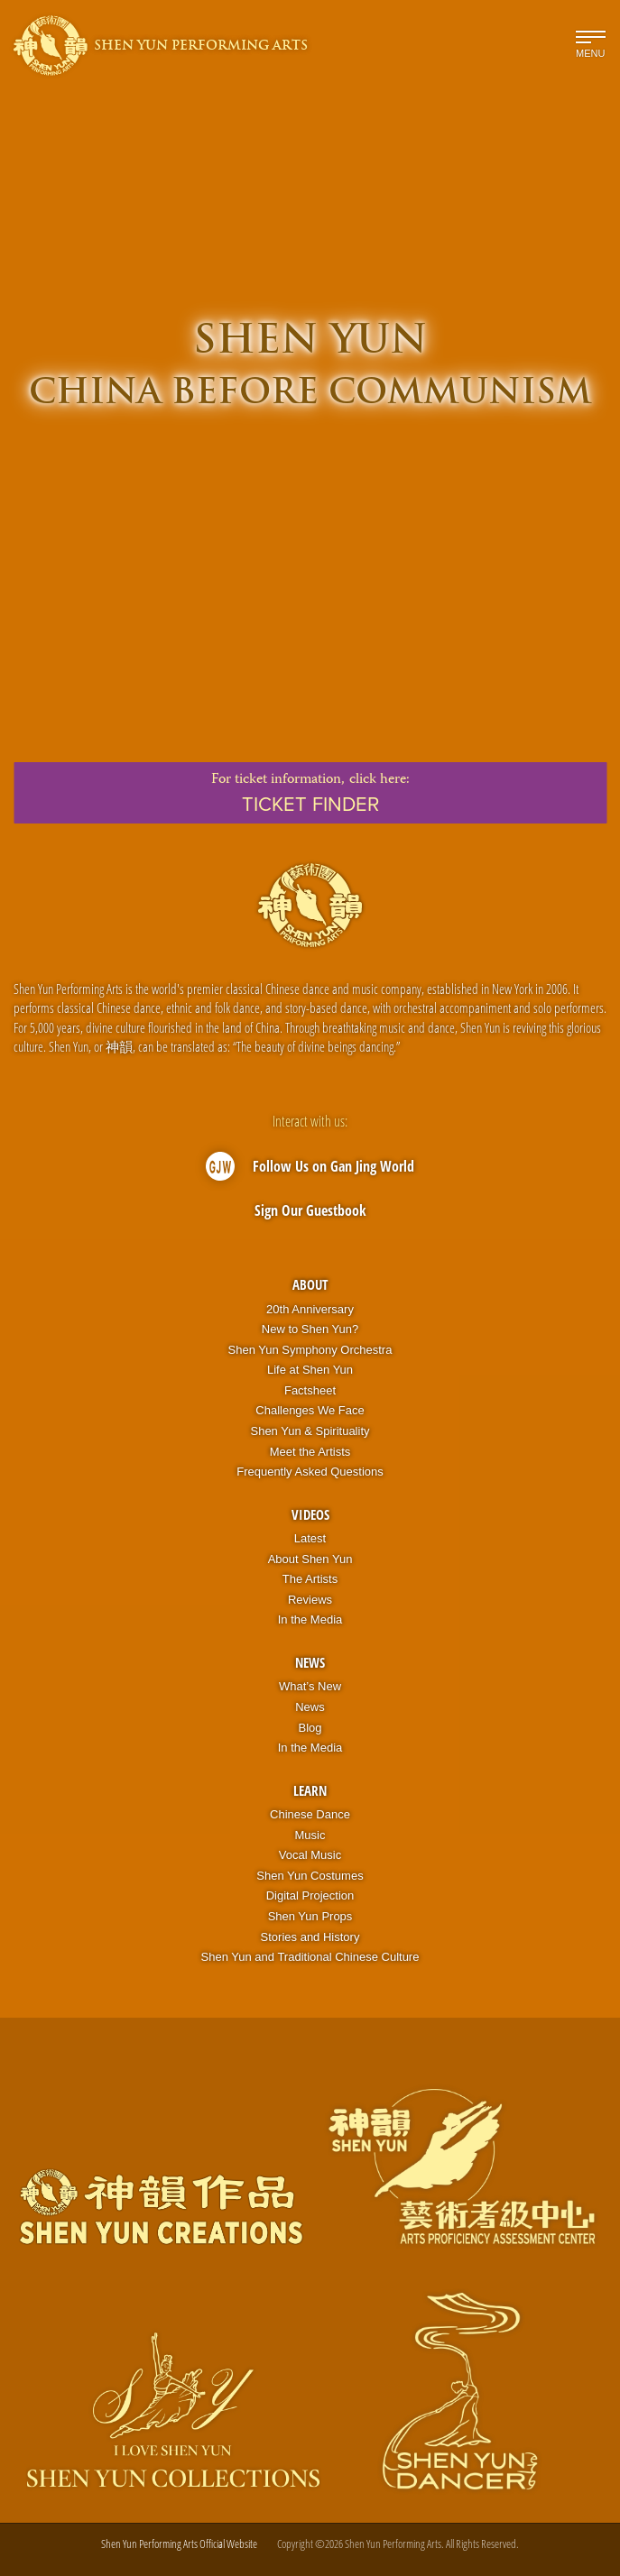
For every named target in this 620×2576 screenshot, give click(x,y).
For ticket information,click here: (310, 792)
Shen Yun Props (310, 1916)
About (310, 1284)
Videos (310, 1514)
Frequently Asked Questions (310, 1471)
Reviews (310, 1599)
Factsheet (310, 1390)
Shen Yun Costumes (309, 1875)
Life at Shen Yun (310, 1369)
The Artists (310, 1579)
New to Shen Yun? (310, 1329)
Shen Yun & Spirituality (309, 1431)
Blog (309, 1727)
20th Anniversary (310, 1309)
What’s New (310, 1686)
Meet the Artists (310, 1451)
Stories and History (310, 1937)
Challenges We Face (309, 1410)
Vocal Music (310, 1855)
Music (310, 1835)
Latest (310, 1538)
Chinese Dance (310, 1814)
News (310, 1662)
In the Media (310, 1619)
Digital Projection (310, 1895)
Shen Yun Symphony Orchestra (310, 1350)
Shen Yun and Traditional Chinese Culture (310, 1957)
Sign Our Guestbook (310, 1210)
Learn (310, 1790)
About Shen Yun (310, 1559)
